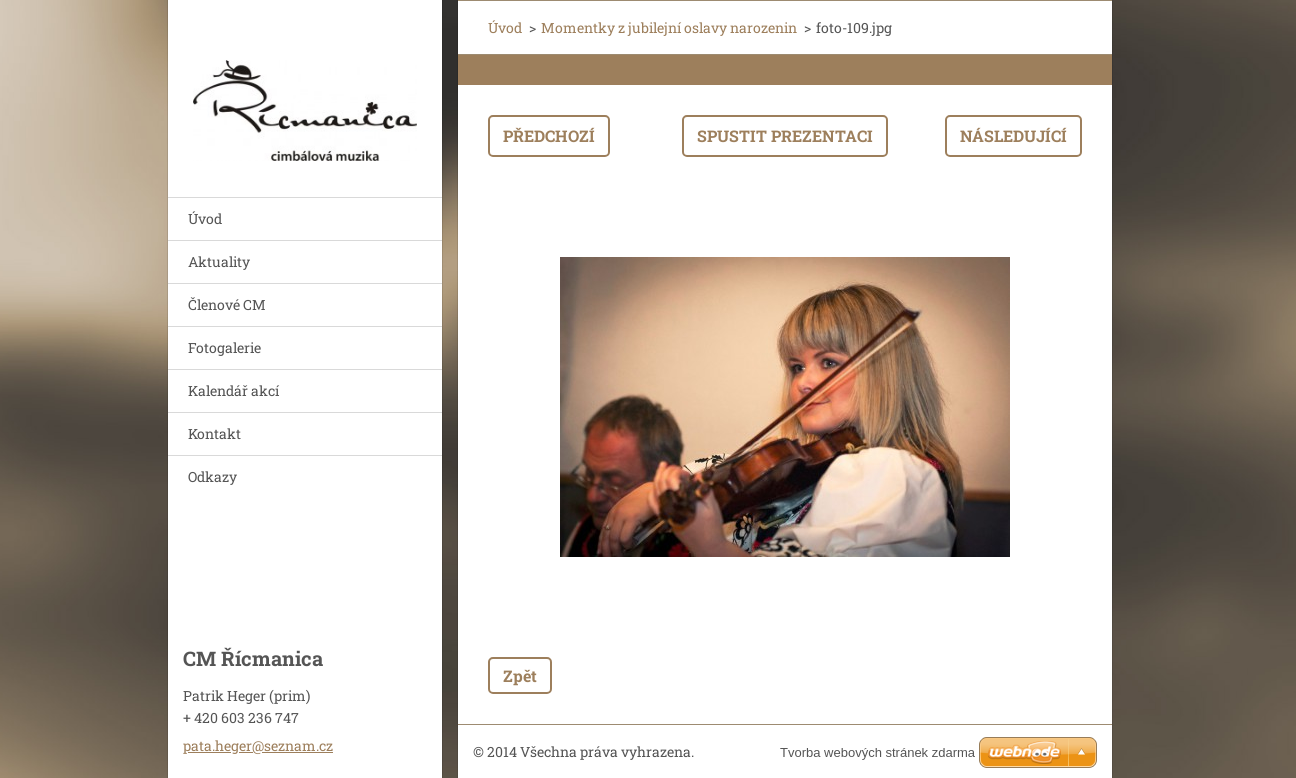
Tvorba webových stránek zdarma (877, 752)
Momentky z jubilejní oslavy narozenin (669, 27)
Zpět (520, 675)
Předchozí (549, 135)
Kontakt (214, 433)
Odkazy (212, 476)
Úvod (205, 218)
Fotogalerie (224, 347)
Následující (1013, 135)
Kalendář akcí (233, 390)
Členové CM (227, 304)
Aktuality (219, 261)
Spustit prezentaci (785, 135)
